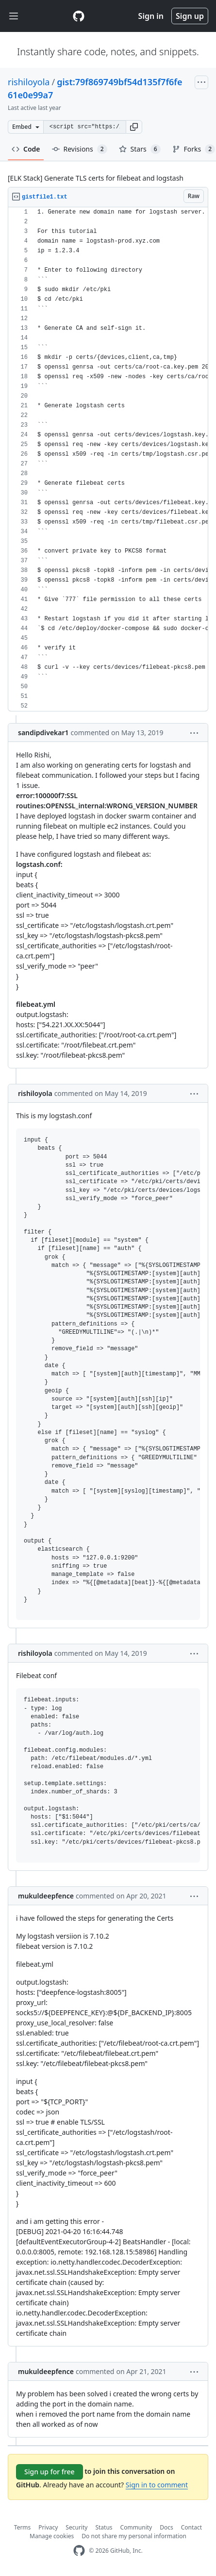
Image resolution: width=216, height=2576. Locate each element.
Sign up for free (49, 2471)
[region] (108, 459)
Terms (22, 2527)
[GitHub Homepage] (79, 2551)
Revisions (79, 149)
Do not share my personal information (134, 2536)
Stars (140, 149)
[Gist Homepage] (78, 16)
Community (136, 2527)
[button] (134, 127)
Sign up (190, 16)
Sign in (151, 16)
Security (76, 2527)
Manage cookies (52, 2536)
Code (26, 149)
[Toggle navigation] (13, 16)
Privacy (48, 2527)
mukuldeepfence (46, 1895)
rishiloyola (29, 82)
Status (103, 2527)
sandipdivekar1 (43, 732)
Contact (191, 2527)
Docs (166, 2527)
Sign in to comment (157, 2484)
